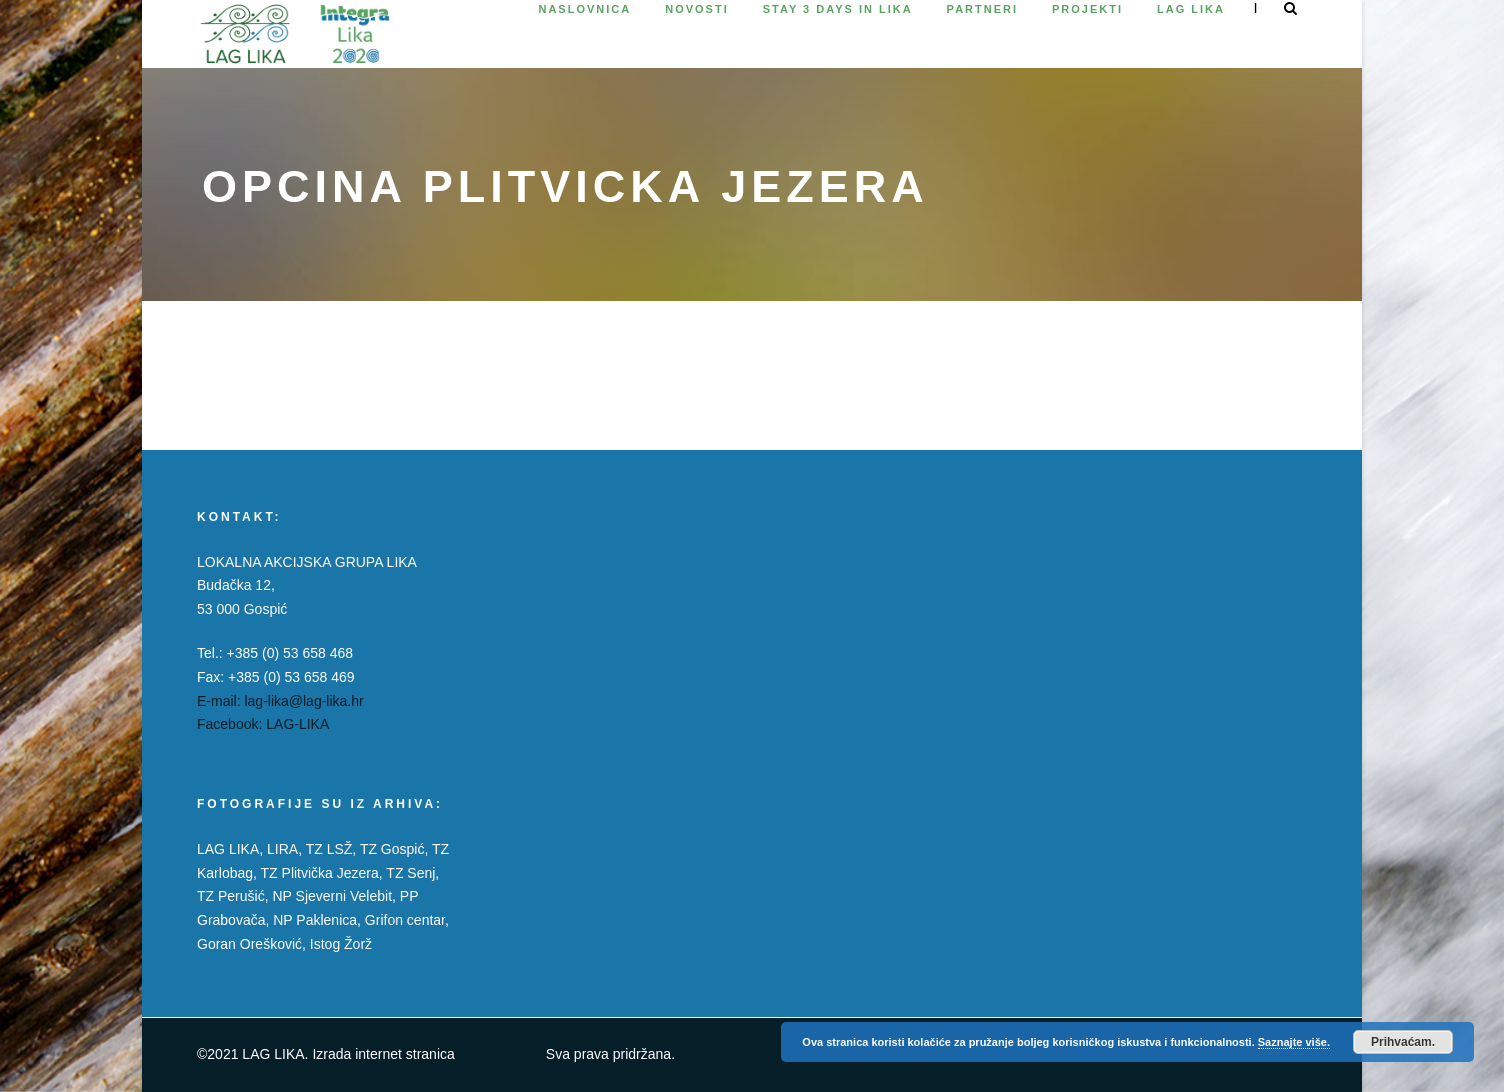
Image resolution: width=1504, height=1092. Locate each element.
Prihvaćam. (1403, 1042)
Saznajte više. (1294, 1042)
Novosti (697, 9)
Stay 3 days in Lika (838, 9)
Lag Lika (1191, 9)
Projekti (1087, 9)
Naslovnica (584, 9)
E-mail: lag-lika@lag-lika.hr (280, 701)
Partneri (982, 9)
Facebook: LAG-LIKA (263, 724)
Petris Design (500, 1054)
